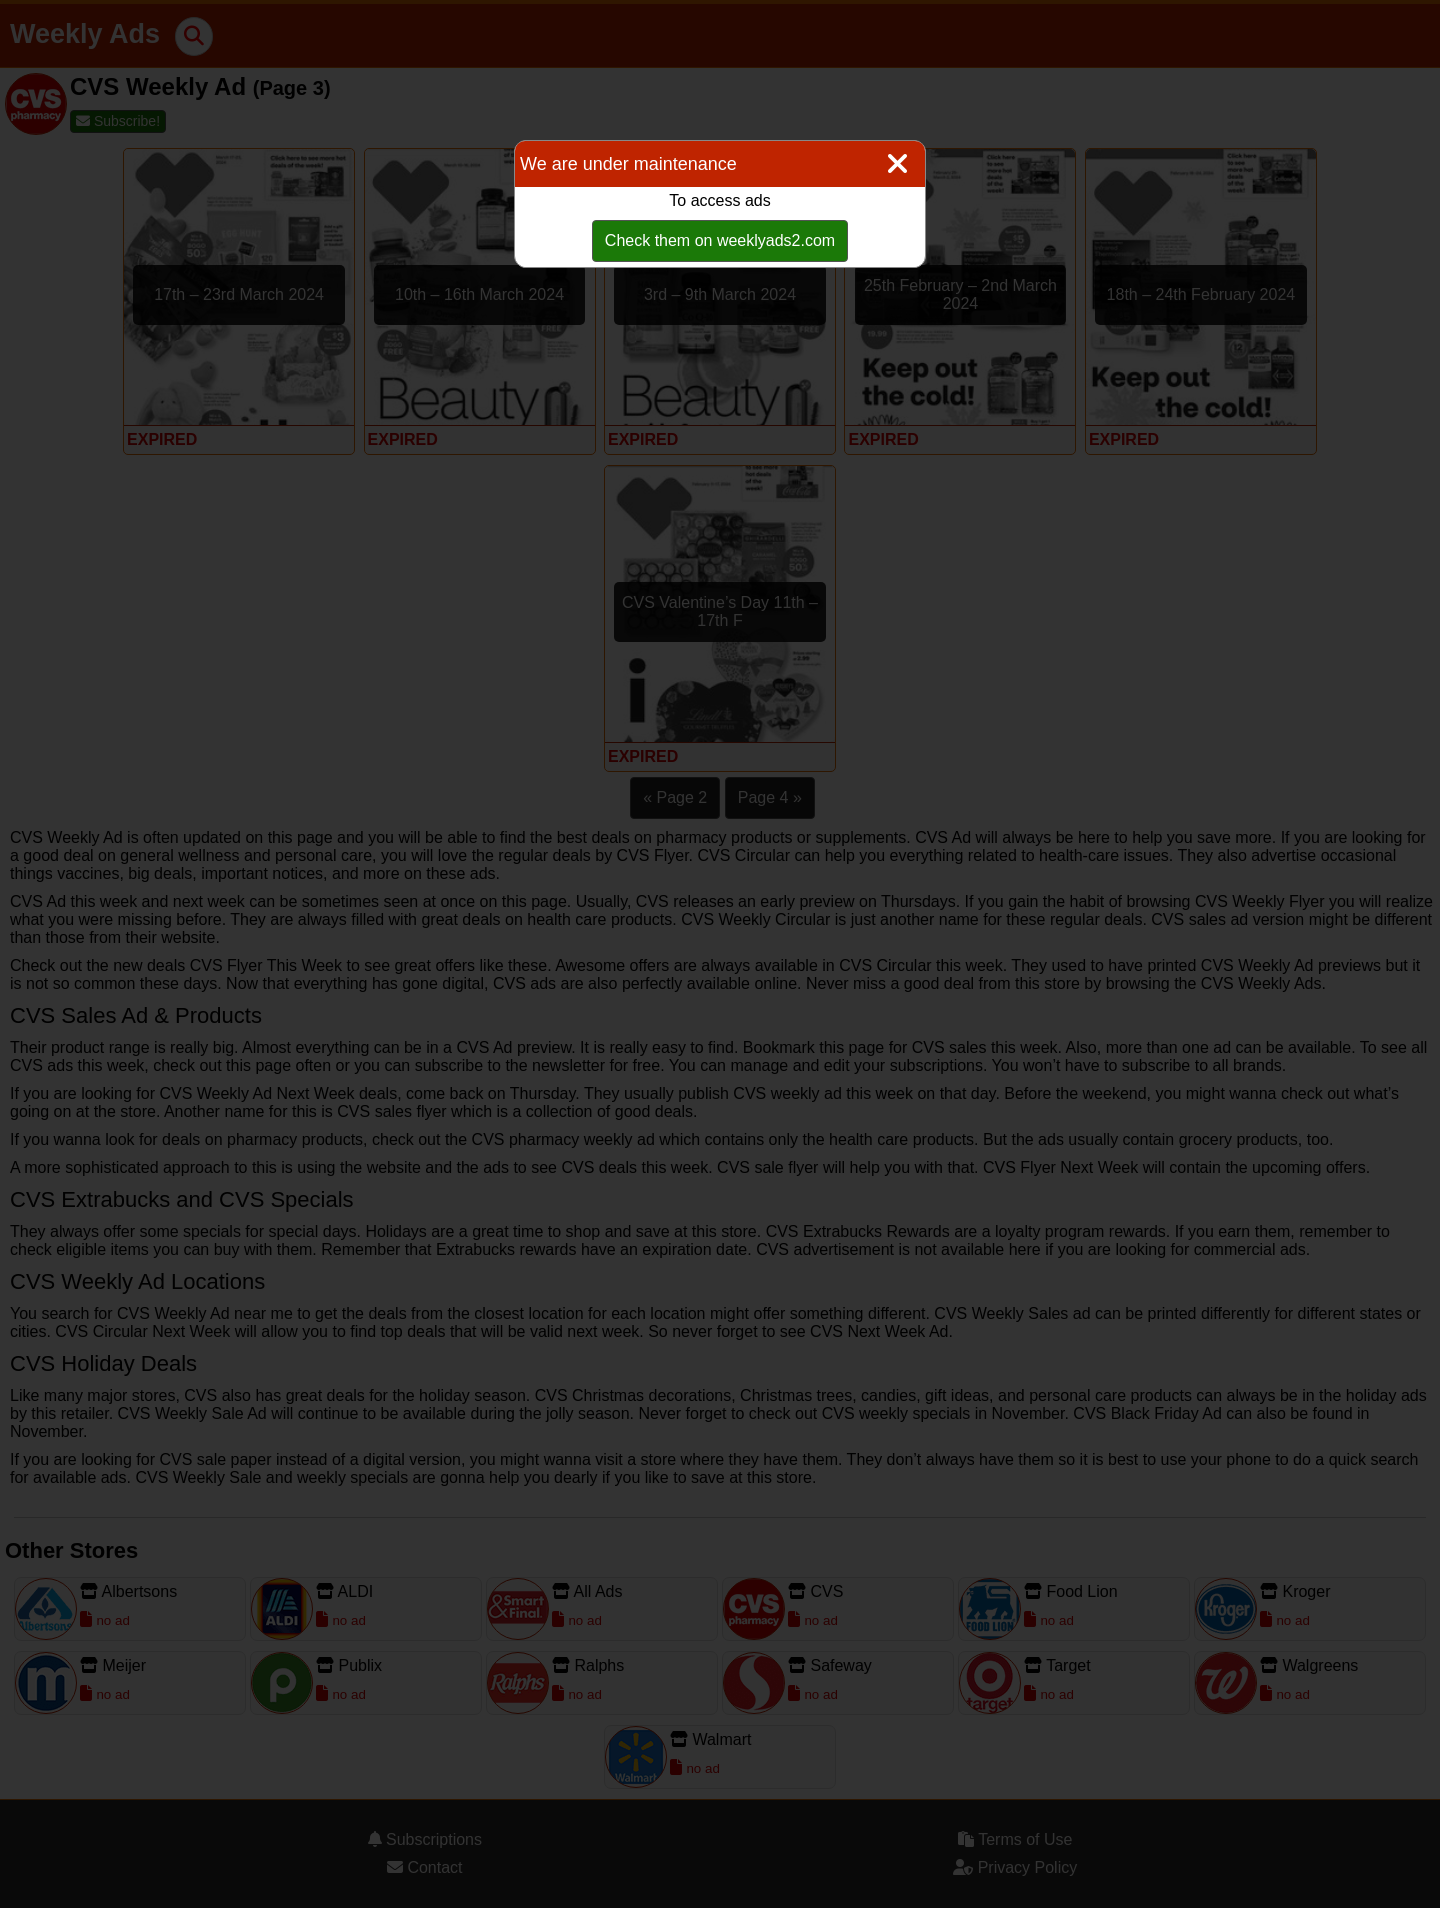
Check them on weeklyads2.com (720, 240)
